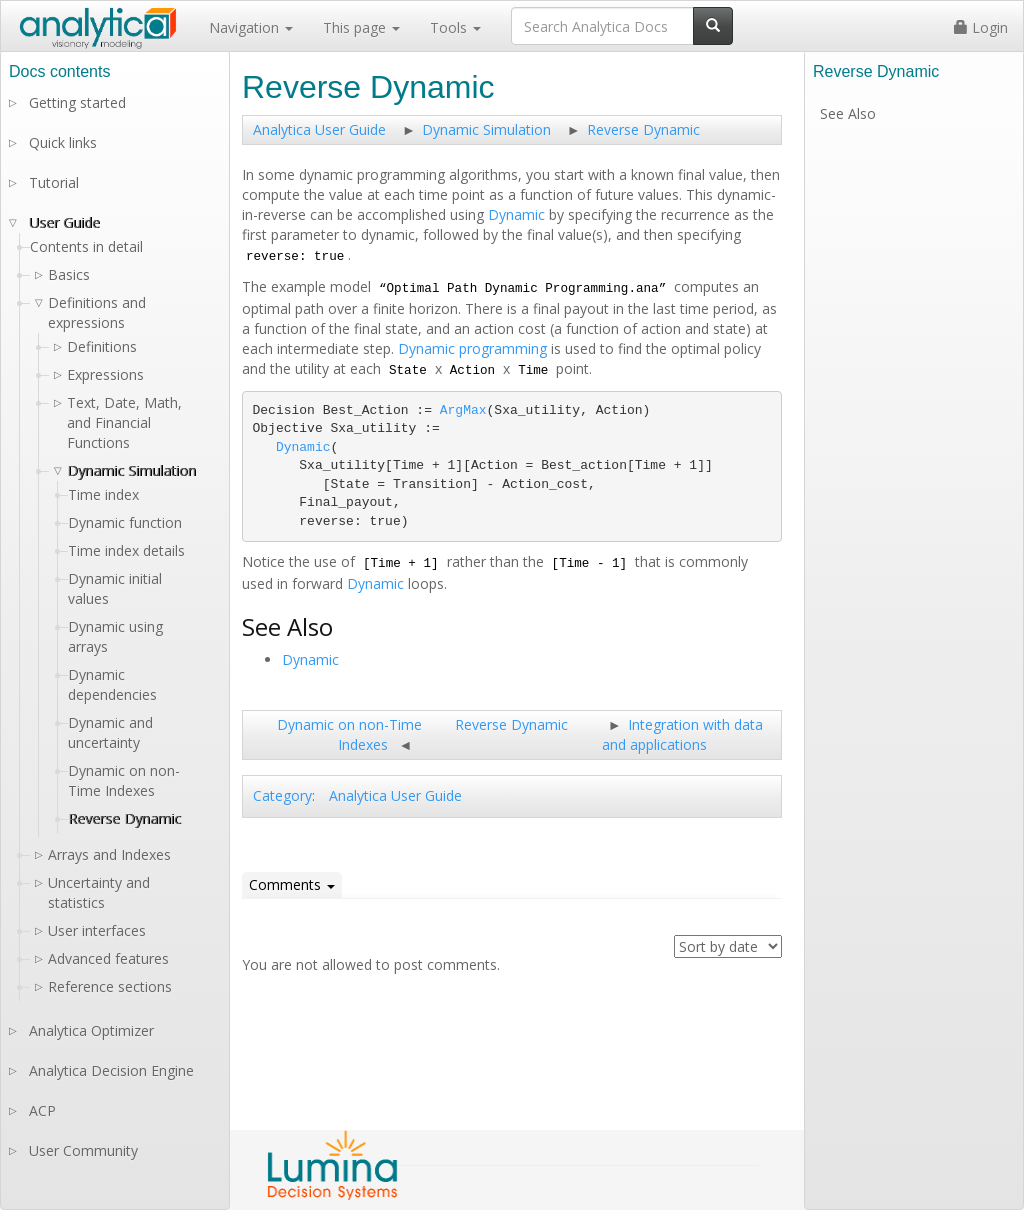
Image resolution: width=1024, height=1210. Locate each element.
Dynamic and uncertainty (110, 732)
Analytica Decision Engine (111, 1070)
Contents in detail (86, 246)
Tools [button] (455, 27)
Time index (103, 494)
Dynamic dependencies (112, 684)
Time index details (126, 550)
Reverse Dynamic (643, 129)
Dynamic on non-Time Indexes (349, 734)
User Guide (64, 222)
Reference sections (110, 986)
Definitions (102, 346)
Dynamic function (125, 522)
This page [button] (361, 27)
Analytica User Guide (319, 129)
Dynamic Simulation (486, 129)
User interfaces (97, 930)
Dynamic (516, 214)
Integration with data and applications (682, 734)
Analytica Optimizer (91, 1030)
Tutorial (54, 182)
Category (282, 795)
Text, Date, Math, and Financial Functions (124, 422)
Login (981, 27)
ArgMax (463, 410)
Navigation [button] (251, 27)
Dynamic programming (472, 348)
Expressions (105, 374)
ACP (42, 1110)
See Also (848, 113)
